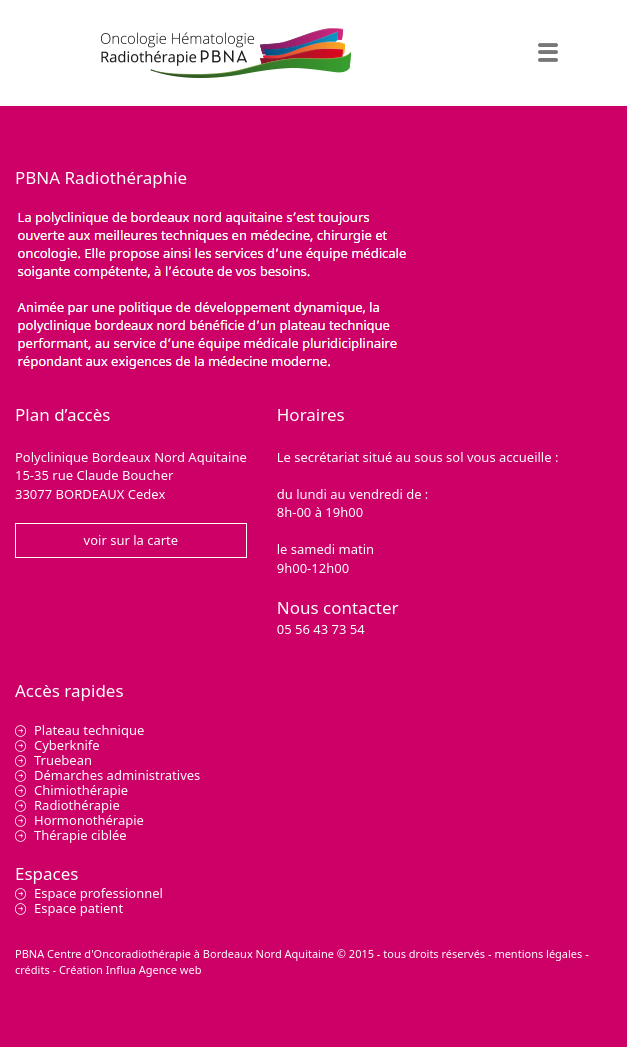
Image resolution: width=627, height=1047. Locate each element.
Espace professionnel (98, 893)
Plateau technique (89, 730)
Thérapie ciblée (80, 835)
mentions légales (538, 953)
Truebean (63, 760)
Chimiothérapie (81, 790)
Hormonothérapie (89, 820)
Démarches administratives (117, 775)
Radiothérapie (77, 805)
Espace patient (78, 908)
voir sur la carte (131, 540)
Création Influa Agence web (130, 969)
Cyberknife (67, 745)
